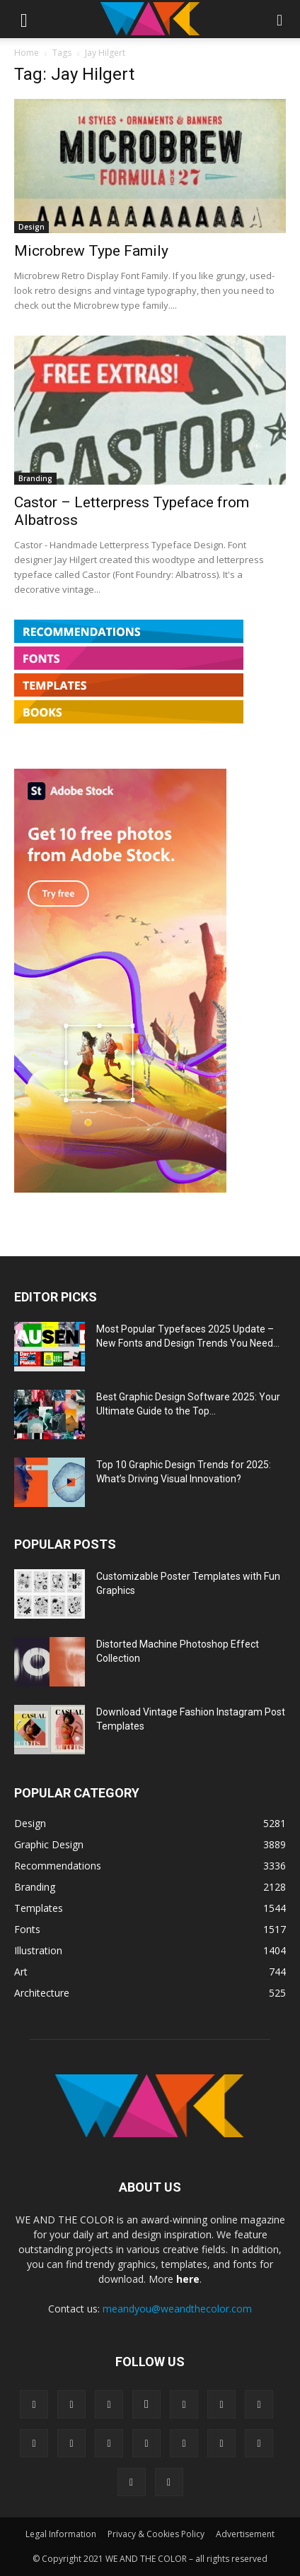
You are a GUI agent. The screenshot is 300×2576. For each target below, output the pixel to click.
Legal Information (60, 2534)
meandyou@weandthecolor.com (177, 2308)
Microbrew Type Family (91, 250)
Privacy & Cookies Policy (156, 2534)
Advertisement (245, 2534)
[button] (24, 19)
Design (31, 227)
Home (26, 53)
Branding (35, 478)
